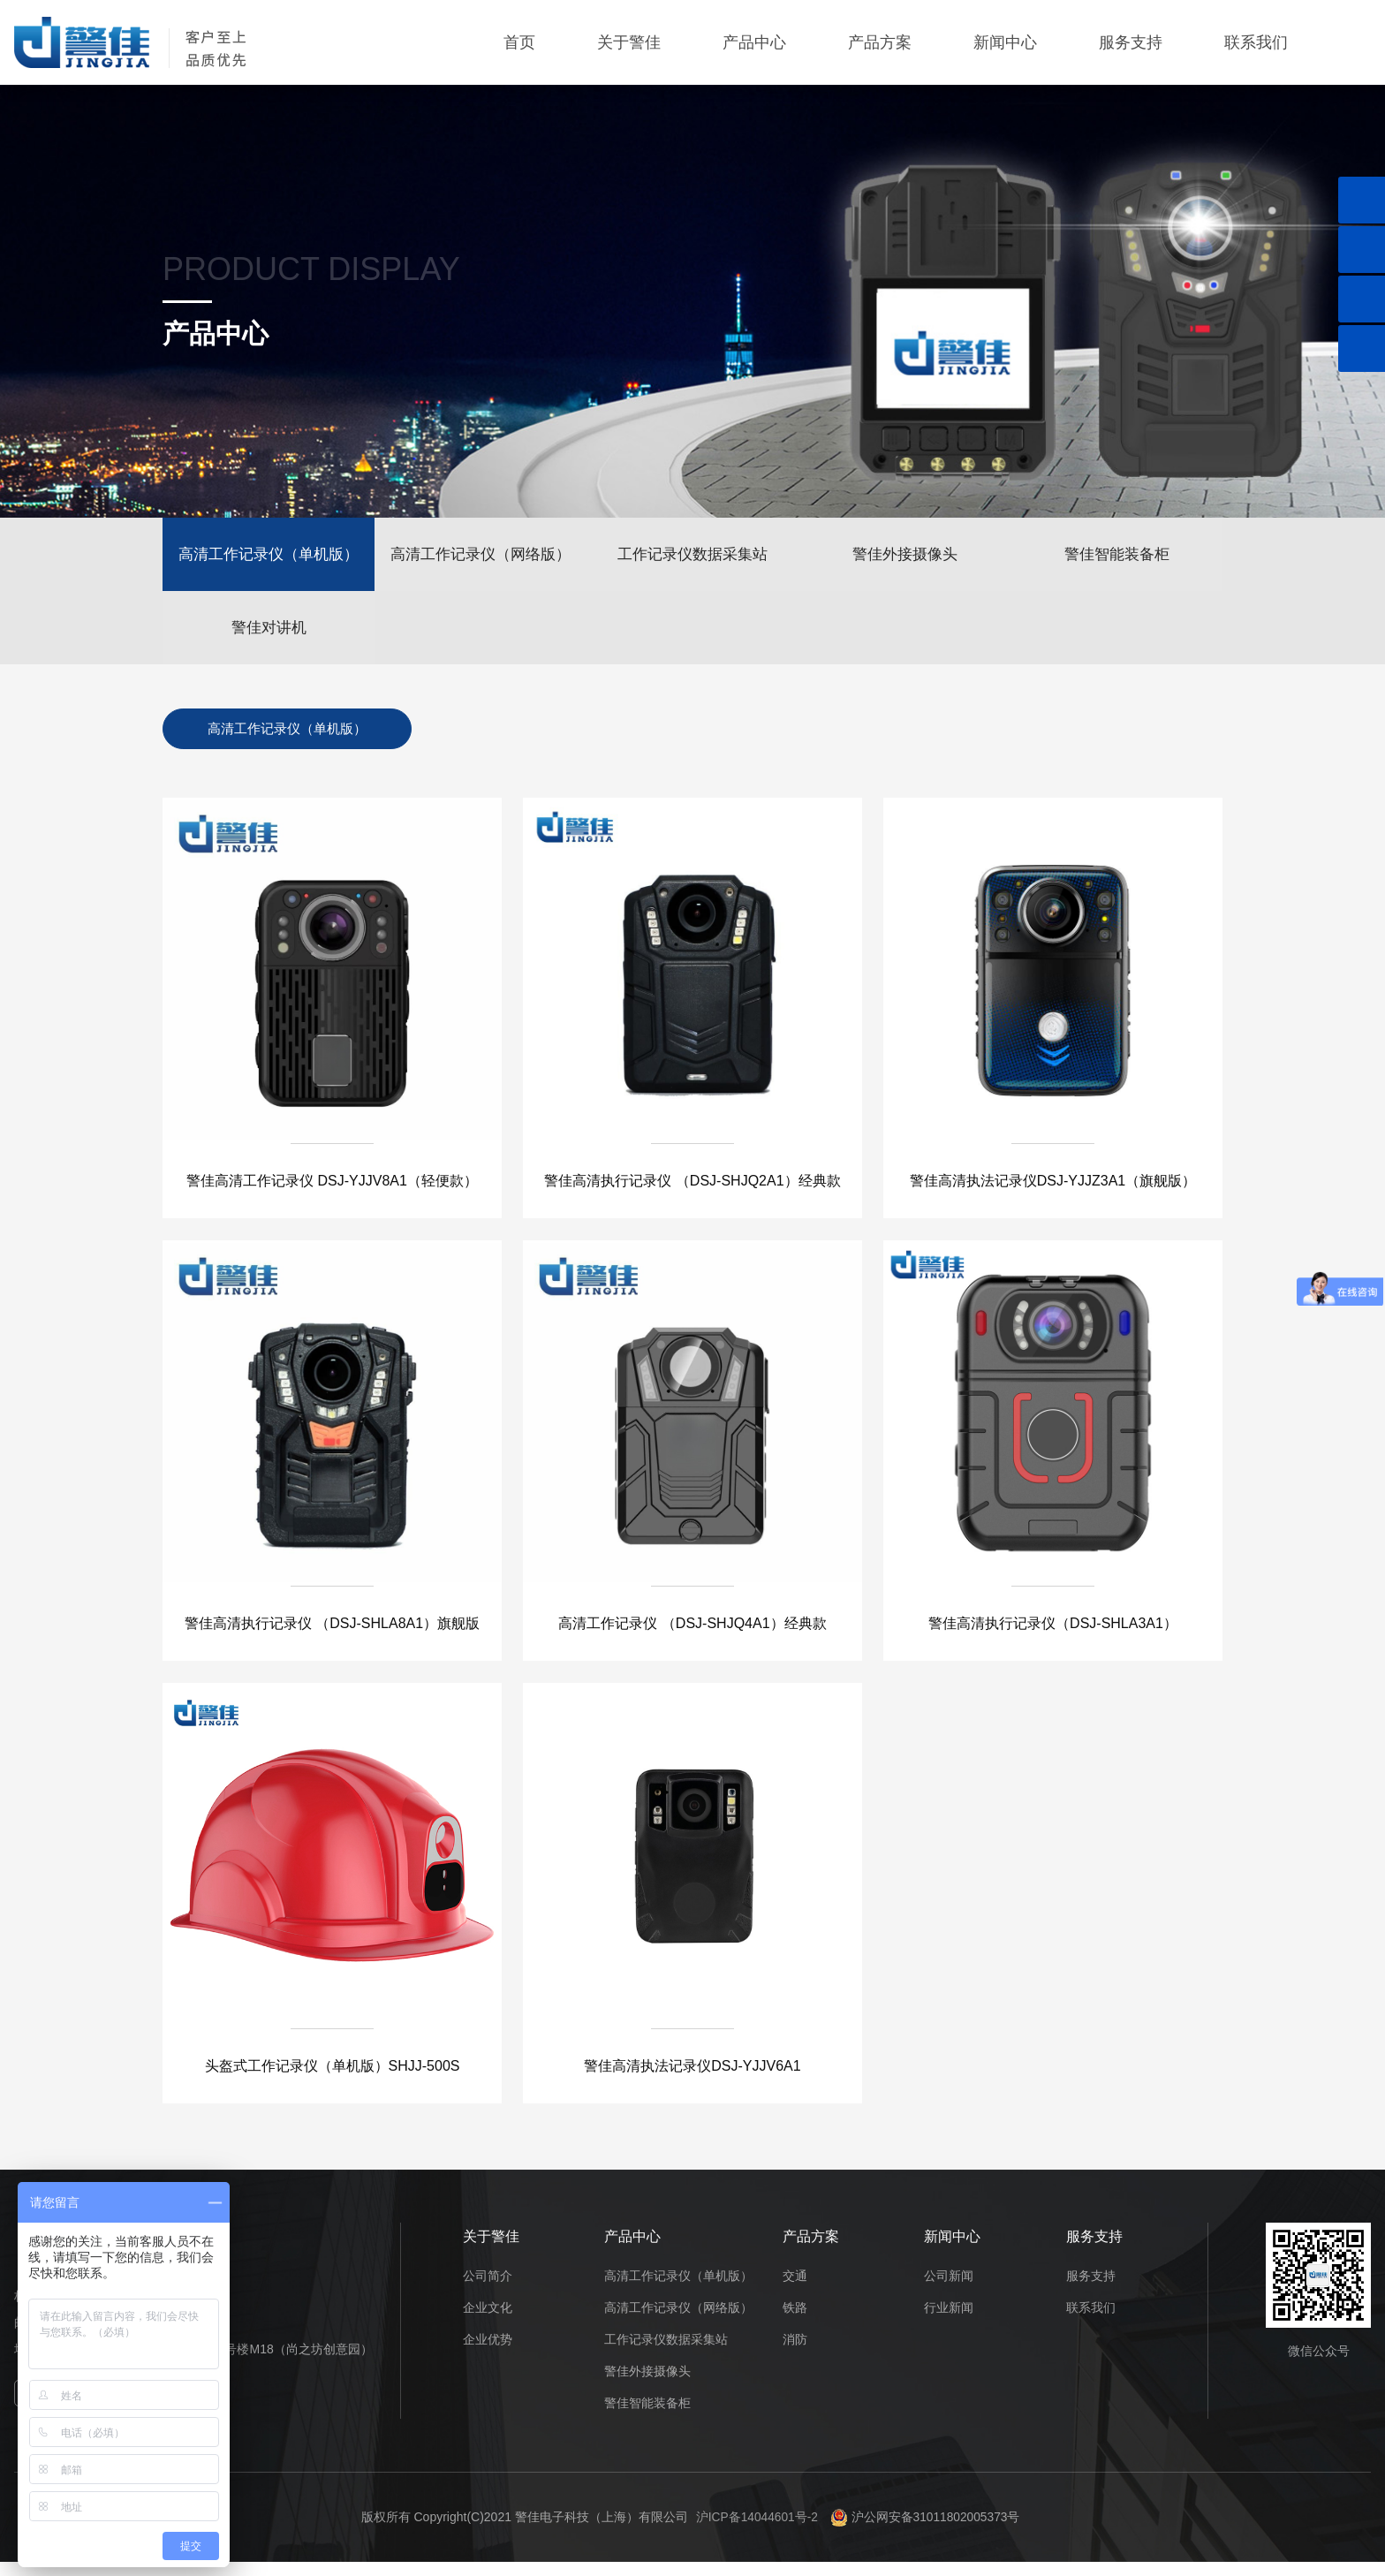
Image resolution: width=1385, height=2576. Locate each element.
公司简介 (487, 2289)
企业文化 (487, 2321)
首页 (519, 42)
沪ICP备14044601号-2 (756, 2530)
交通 (795, 2289)
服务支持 (1130, 42)
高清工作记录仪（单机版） (268, 557)
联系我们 (1256, 42)
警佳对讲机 (269, 636)
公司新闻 (948, 2289)
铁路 (795, 2321)
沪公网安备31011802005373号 (926, 2530)
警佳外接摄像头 (904, 557)
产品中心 (754, 42)
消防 (795, 2352)
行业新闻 (948, 2321)
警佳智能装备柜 (1116, 557)
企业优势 (487, 2352)
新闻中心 (1005, 42)
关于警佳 (629, 42)
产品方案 (880, 42)
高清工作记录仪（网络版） (480, 557)
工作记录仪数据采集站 (692, 557)
